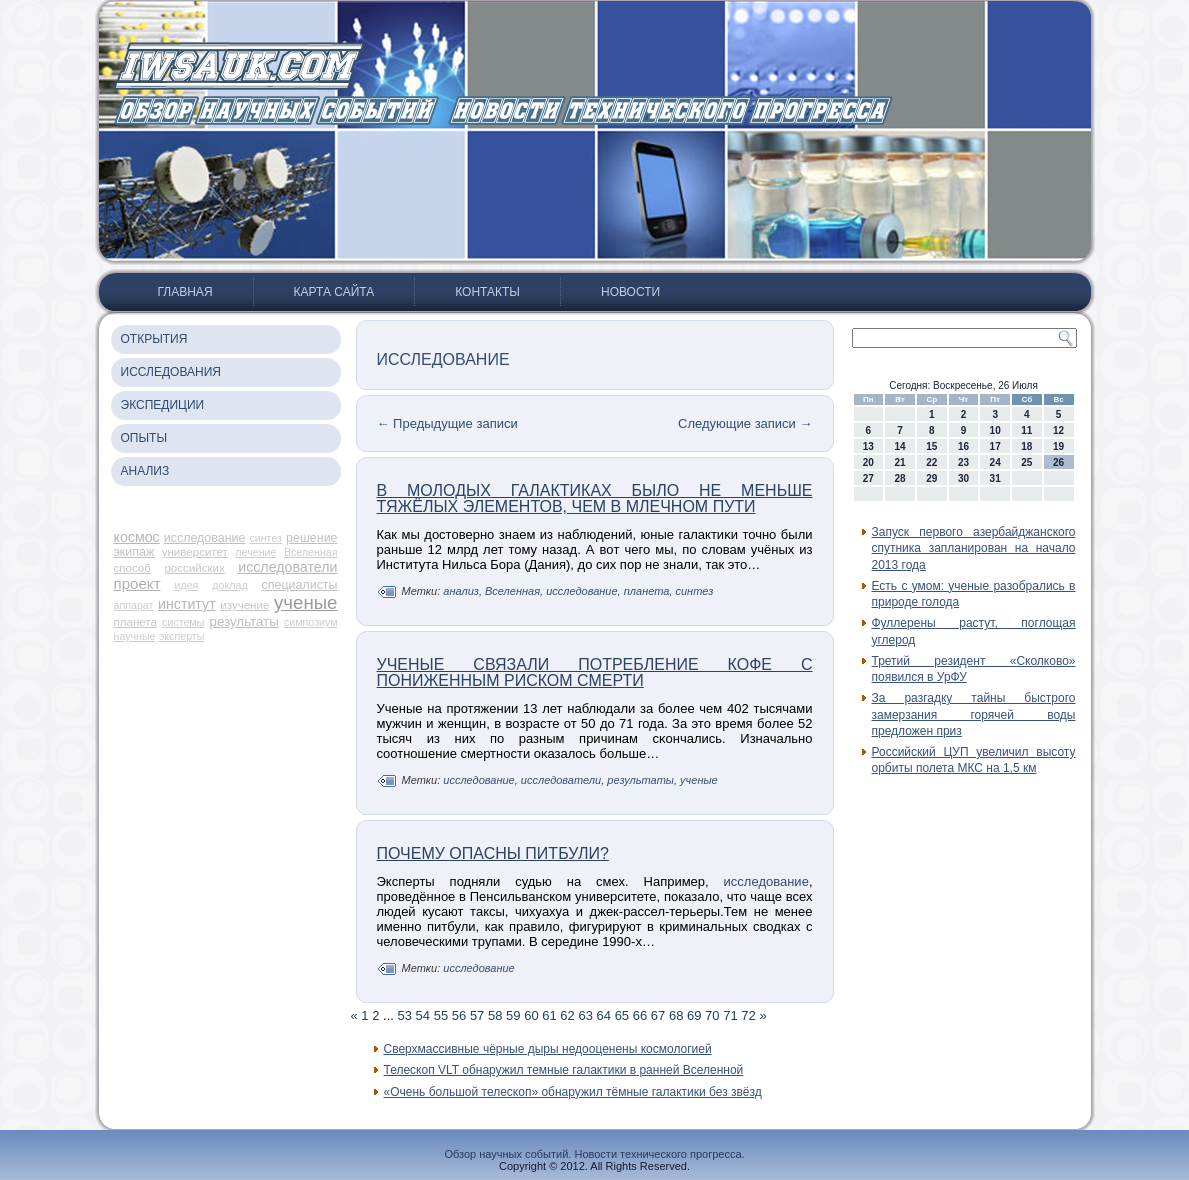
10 (995, 430)
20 (868, 462)
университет (195, 552)
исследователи (287, 567)
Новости (630, 292)
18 (1026, 446)
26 (1058, 462)
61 (549, 1015)
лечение (255, 552)
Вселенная (311, 552)
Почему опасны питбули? (493, 853)
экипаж (134, 552)
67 (658, 1015)
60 (531, 1015)
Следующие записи (745, 423)
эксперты (181, 636)
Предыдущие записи (447, 423)
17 (995, 446)
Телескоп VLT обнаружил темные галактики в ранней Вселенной (564, 1070)
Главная (185, 292)
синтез (265, 538)
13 (868, 446)
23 (963, 462)
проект (137, 583)
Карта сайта (334, 292)
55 (441, 1015)
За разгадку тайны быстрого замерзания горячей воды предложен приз (974, 714)
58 (495, 1015)
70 (712, 1015)
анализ (461, 591)
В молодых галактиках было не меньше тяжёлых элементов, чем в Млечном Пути (595, 498)
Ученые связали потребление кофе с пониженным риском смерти (595, 672)
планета (135, 622)
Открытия (154, 339)
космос (137, 537)
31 (995, 478)
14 (899, 446)
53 (405, 1015)
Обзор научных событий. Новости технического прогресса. (594, 1154)
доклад (229, 585)
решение (311, 538)
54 (423, 1015)
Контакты (487, 292)
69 (694, 1015)
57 (477, 1015)
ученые (306, 602)
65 (622, 1015)
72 (748, 1015)
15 (931, 446)
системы (183, 622)
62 (567, 1015)
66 (640, 1015)
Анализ (145, 471)
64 (604, 1015)
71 (730, 1015)
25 (1026, 462)
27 (868, 478)
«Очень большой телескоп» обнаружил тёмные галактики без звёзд (573, 1092)
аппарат (134, 605)
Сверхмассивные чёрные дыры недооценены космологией (548, 1049)
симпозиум (311, 622)
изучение (244, 605)
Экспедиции (163, 405)
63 (585, 1015)
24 (995, 462)
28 (899, 478)
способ (132, 568)
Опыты (144, 438)
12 (1058, 430)
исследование (205, 538)
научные (135, 636)
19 (1058, 446)
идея (187, 585)
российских (194, 568)
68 (676, 1015)
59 (513, 1015)
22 (931, 462)
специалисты (300, 585)
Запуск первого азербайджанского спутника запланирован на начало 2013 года (974, 548)
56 (459, 1015)
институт (187, 604)
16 (963, 446)
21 (899, 462)
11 (1026, 430)
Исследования (171, 372)
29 (931, 478)
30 (963, 478)
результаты (244, 621)
